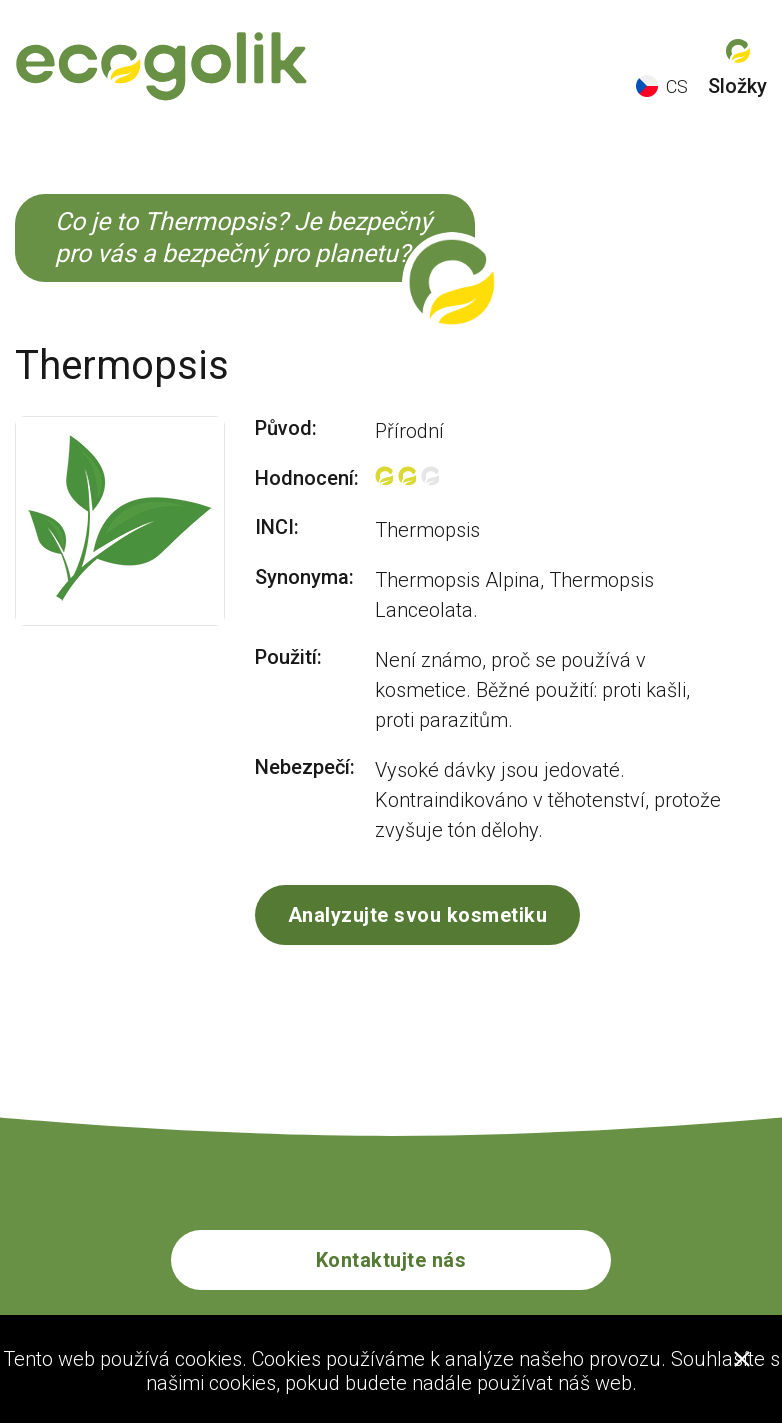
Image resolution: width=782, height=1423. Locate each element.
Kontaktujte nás (391, 1260)
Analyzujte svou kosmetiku (418, 915)
